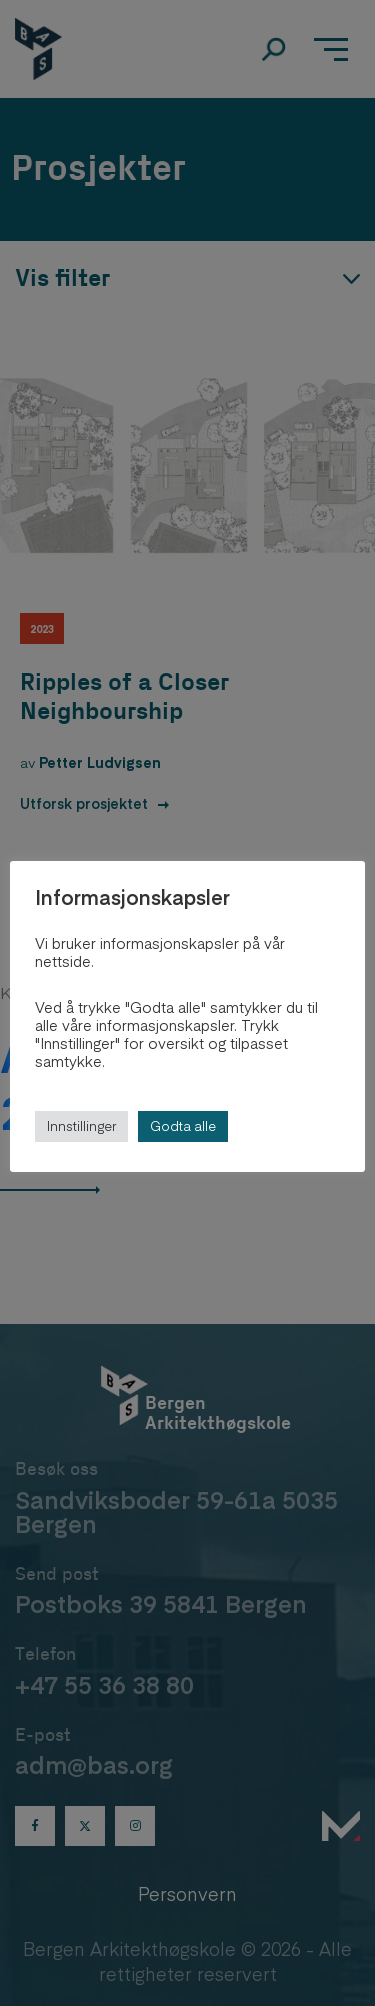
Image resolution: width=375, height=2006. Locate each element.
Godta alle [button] (183, 1126)
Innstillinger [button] (81, 1126)
